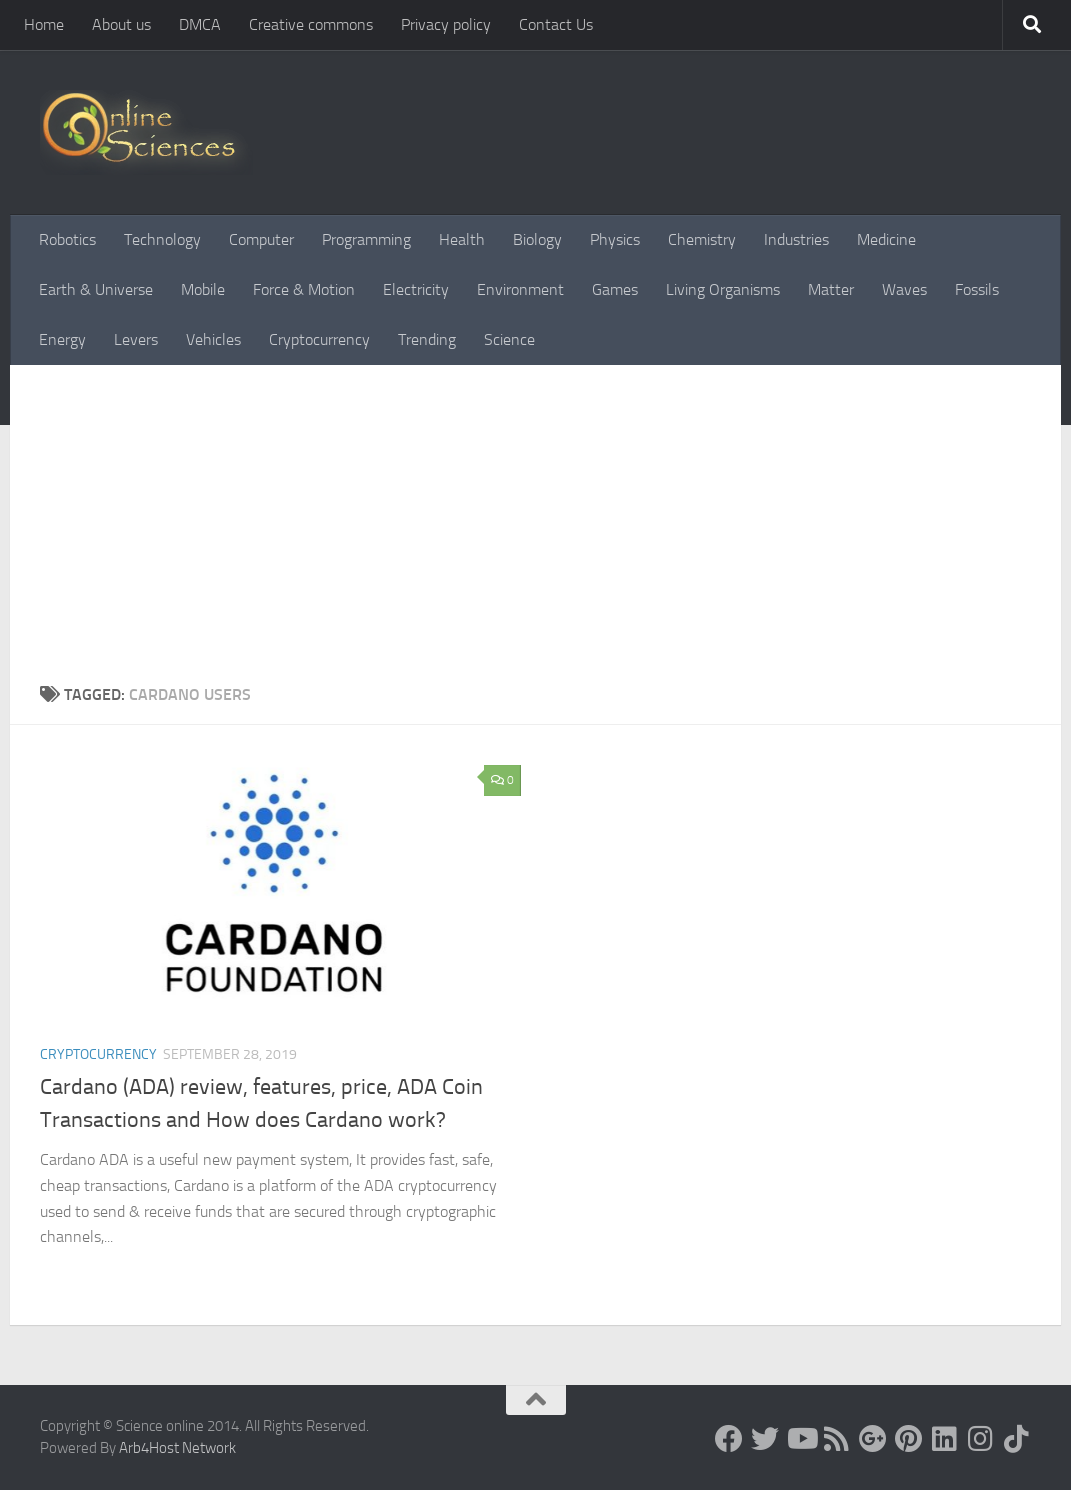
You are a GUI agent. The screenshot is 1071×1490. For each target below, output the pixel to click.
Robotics (67, 239)
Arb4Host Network (177, 1448)
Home (44, 24)
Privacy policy (446, 24)
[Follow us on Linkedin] (945, 1439)
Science (509, 339)
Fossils (977, 289)
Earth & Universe (96, 289)
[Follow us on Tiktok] (1017, 1439)
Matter (831, 289)
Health (462, 239)
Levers (136, 339)
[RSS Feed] (837, 1439)
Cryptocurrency (319, 339)
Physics (615, 239)
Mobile (203, 289)
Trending (427, 339)
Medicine (886, 239)
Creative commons (311, 24)
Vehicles (213, 339)
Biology (537, 239)
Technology (162, 239)
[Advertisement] (535, 515)
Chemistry (702, 239)
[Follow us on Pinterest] (909, 1439)
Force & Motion (304, 289)
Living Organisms (723, 289)
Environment (520, 289)
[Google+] (873, 1439)
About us (121, 24)
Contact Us (556, 24)
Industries (796, 239)
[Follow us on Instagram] (981, 1439)
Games (615, 289)
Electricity (416, 289)
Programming (366, 239)
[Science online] (729, 1439)
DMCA (200, 24)
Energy (62, 339)
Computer (261, 239)
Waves (904, 289)
